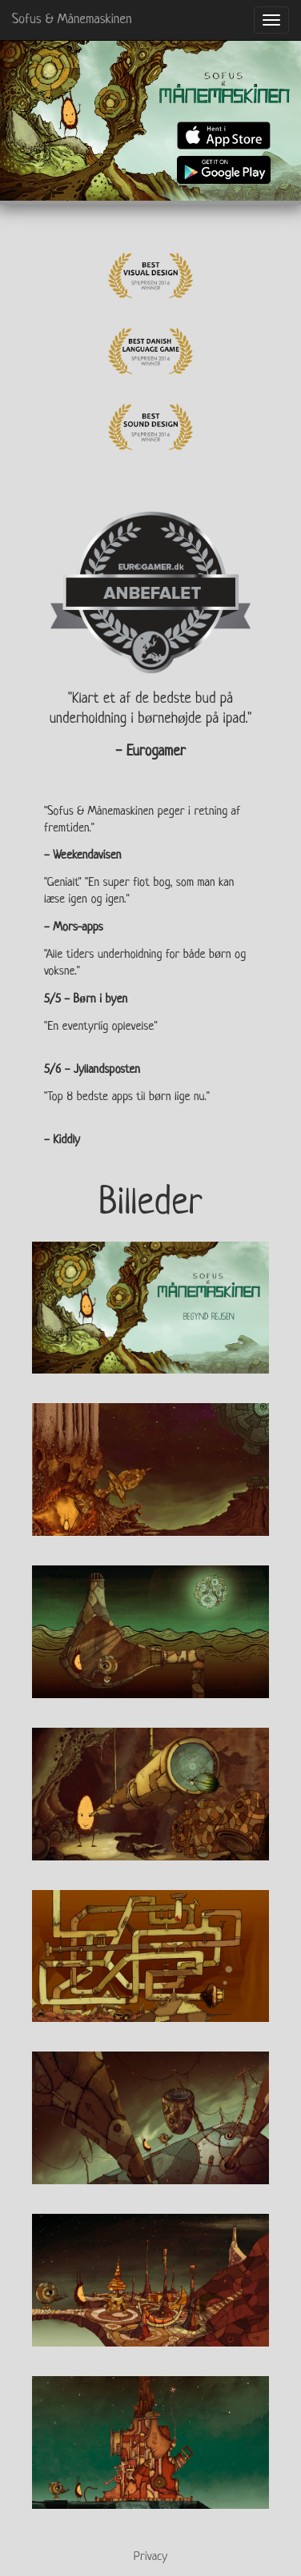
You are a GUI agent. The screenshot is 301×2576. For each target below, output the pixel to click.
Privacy (150, 2557)
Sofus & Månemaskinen (72, 19)
